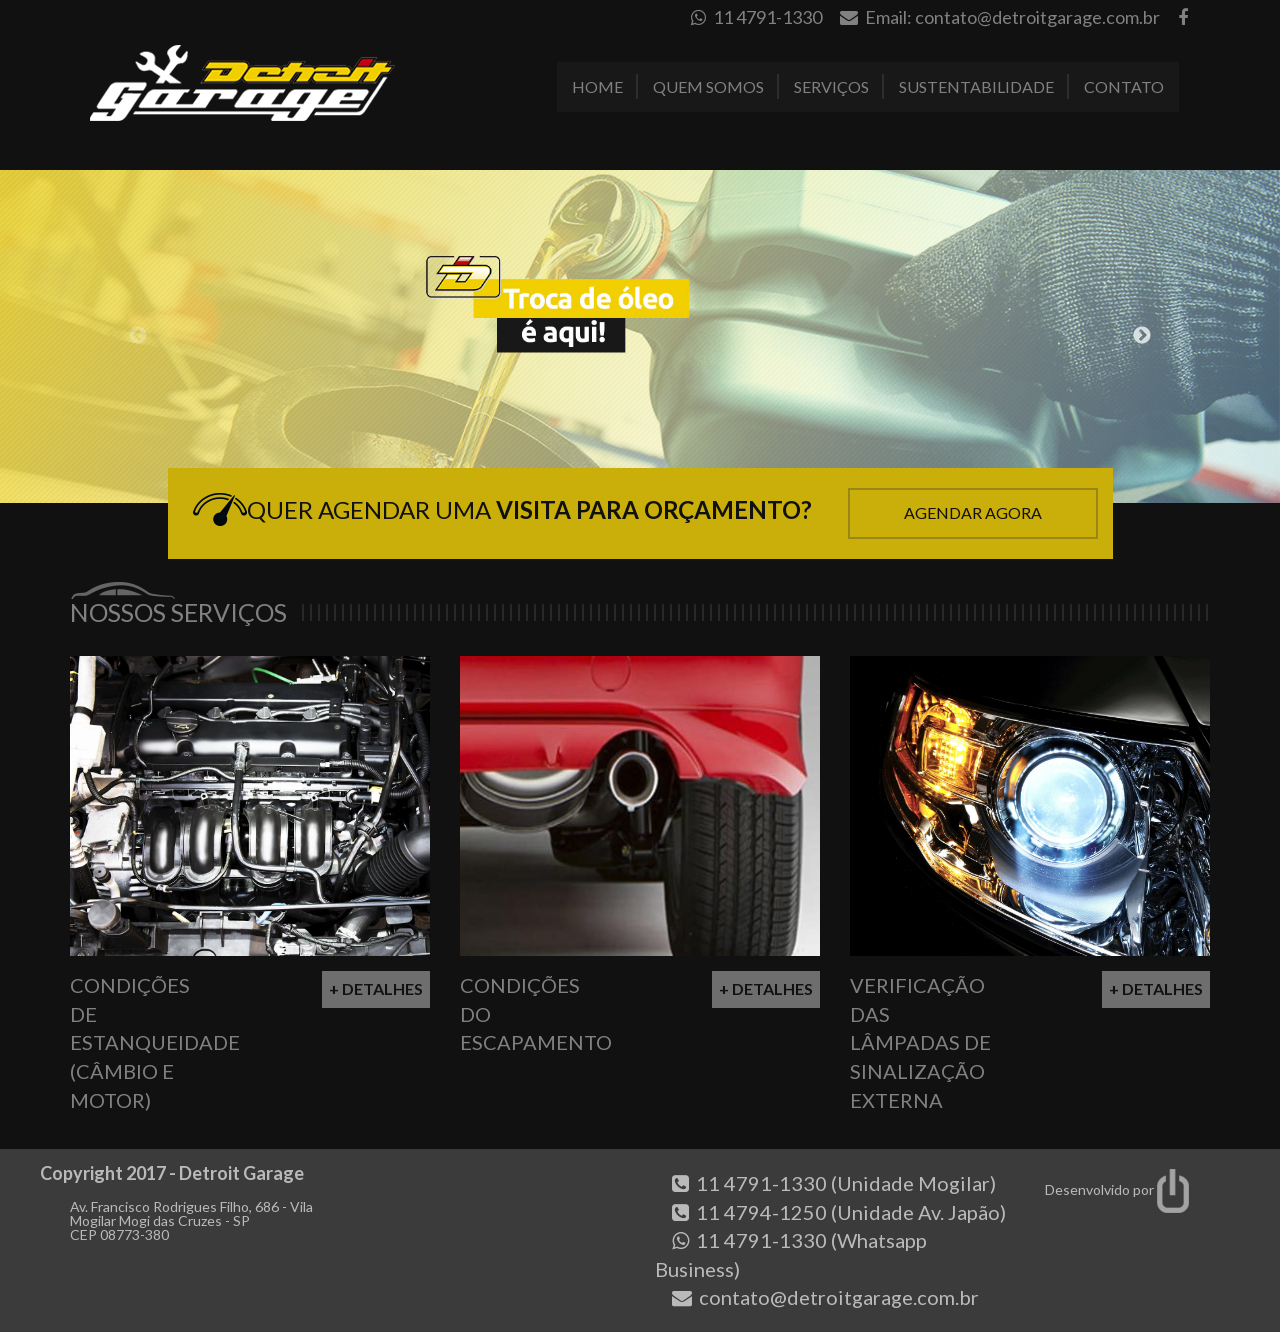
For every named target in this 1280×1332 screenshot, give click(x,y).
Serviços (831, 86)
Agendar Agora (973, 512)
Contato (1124, 86)
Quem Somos (708, 86)
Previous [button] (138, 336)
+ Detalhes (376, 988)
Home (597, 86)
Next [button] (1142, 336)
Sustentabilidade (976, 86)
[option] (640, 336)
